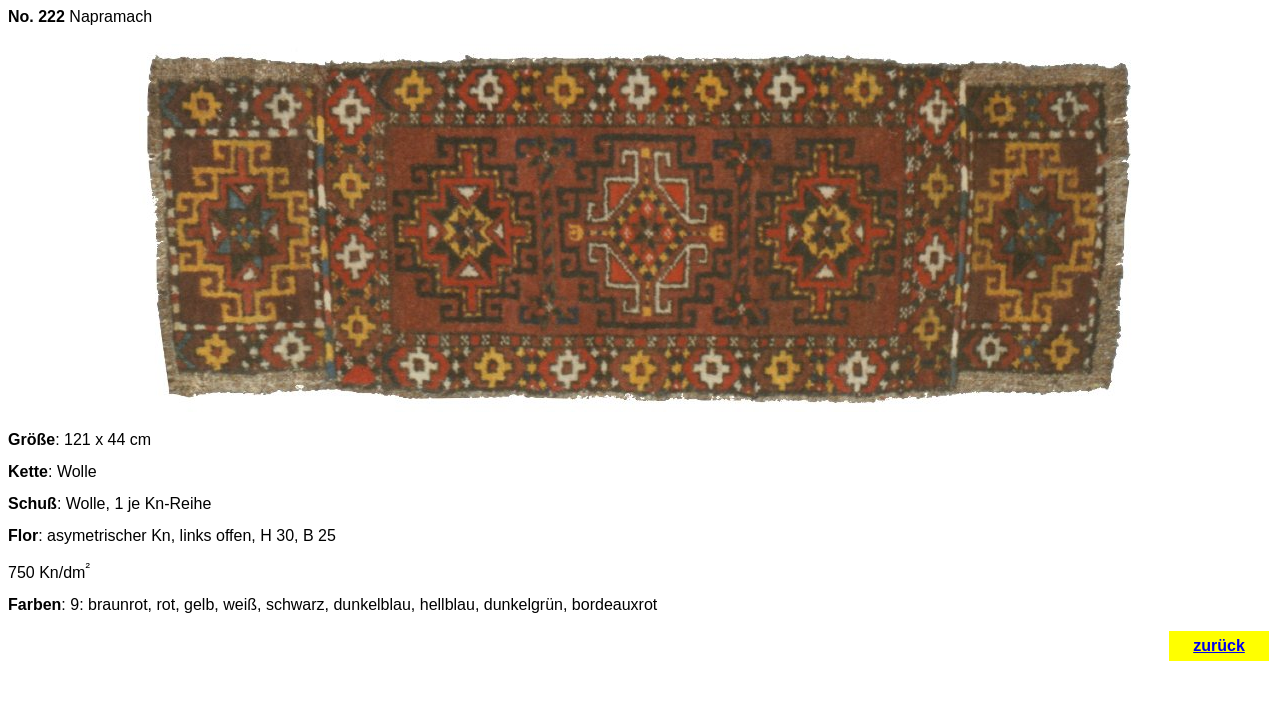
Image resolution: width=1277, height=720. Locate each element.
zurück (1219, 645)
